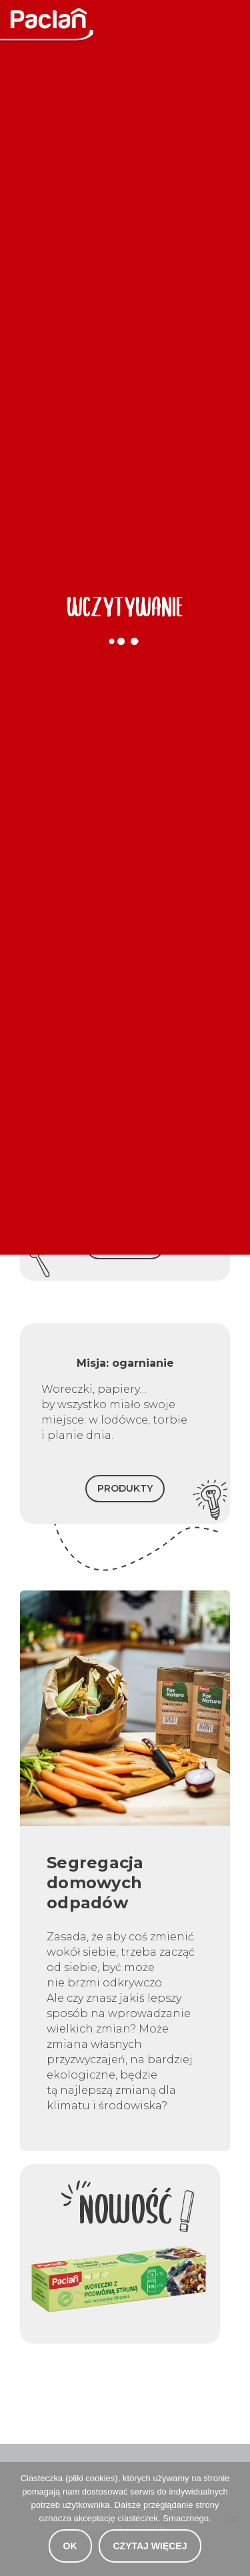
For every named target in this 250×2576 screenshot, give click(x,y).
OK (70, 2546)
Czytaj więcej (150, 2546)
